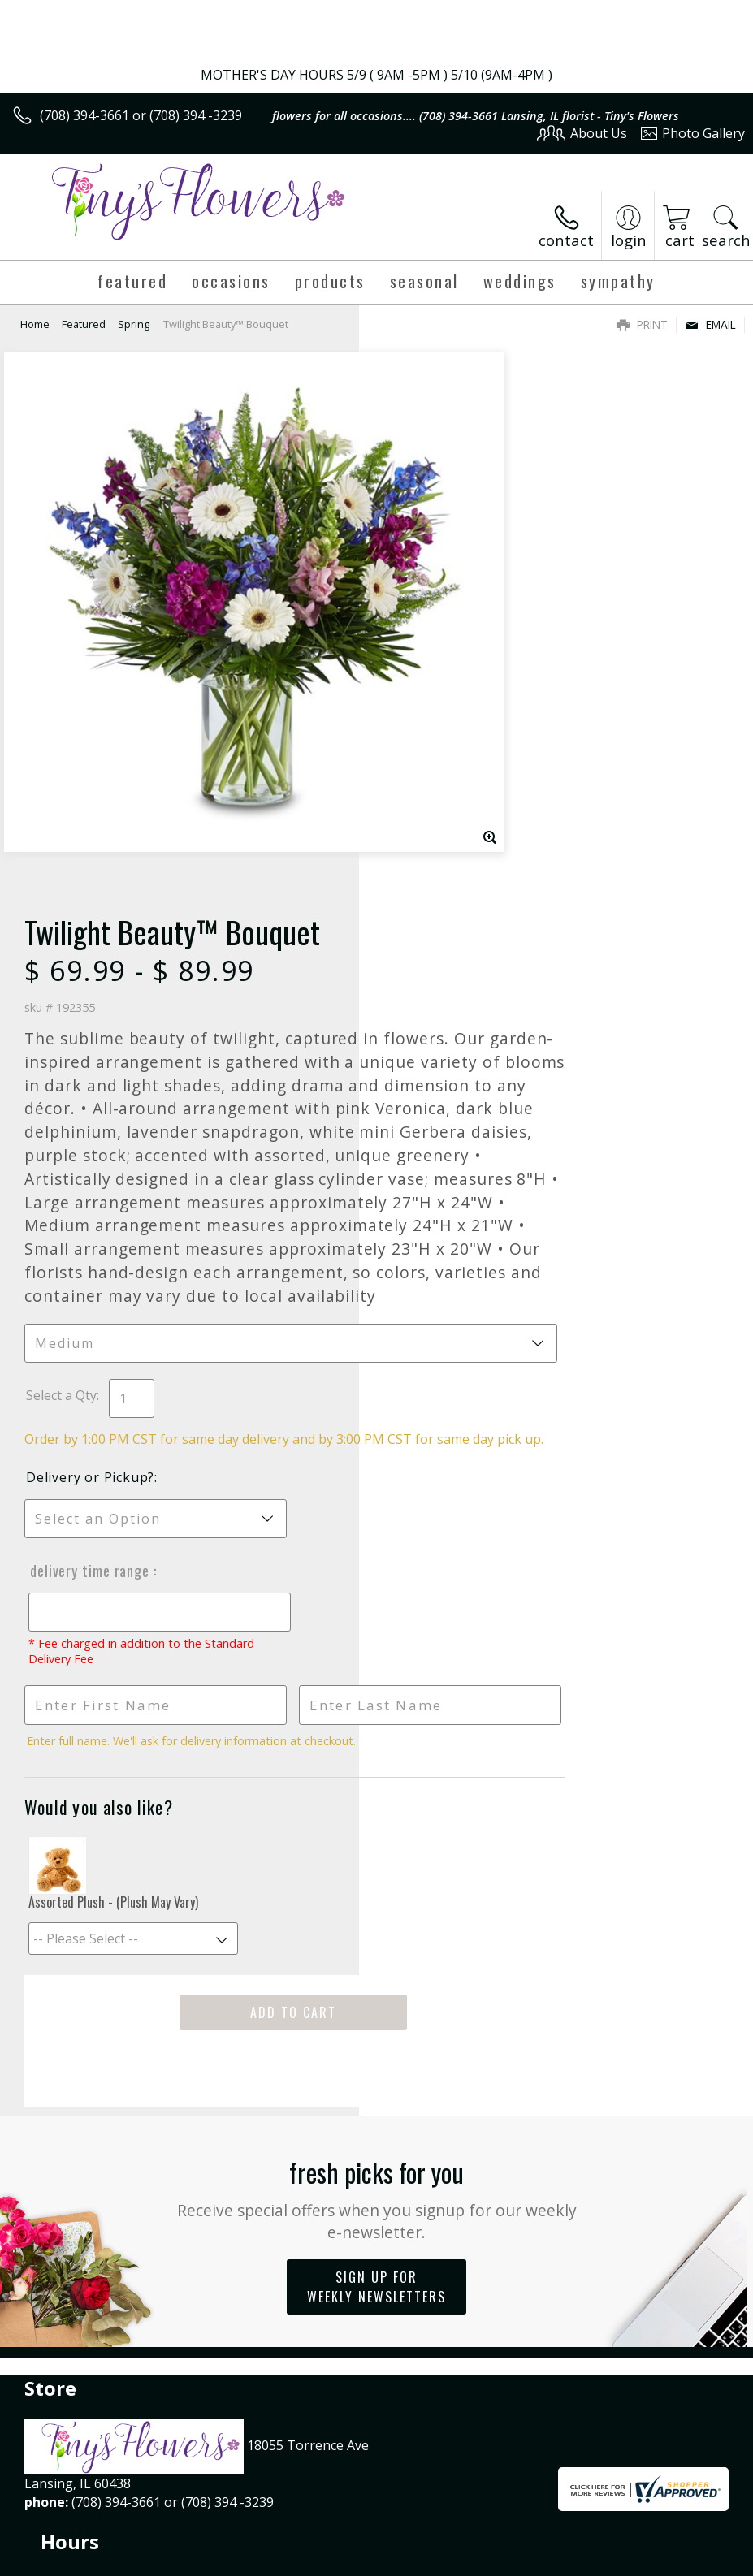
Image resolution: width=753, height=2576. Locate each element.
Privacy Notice (470, 2513)
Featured (84, 324)
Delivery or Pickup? (449, 1069)
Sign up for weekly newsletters (376, 1894)
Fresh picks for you (376, 1806)
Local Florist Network (585, 2513)
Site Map (685, 2513)
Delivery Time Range (446, 1162)
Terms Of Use (376, 2513)
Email (710, 324)
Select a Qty (420, 970)
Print (642, 324)
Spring (133, 324)
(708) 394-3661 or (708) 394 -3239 (141, 115)
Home (35, 324)
